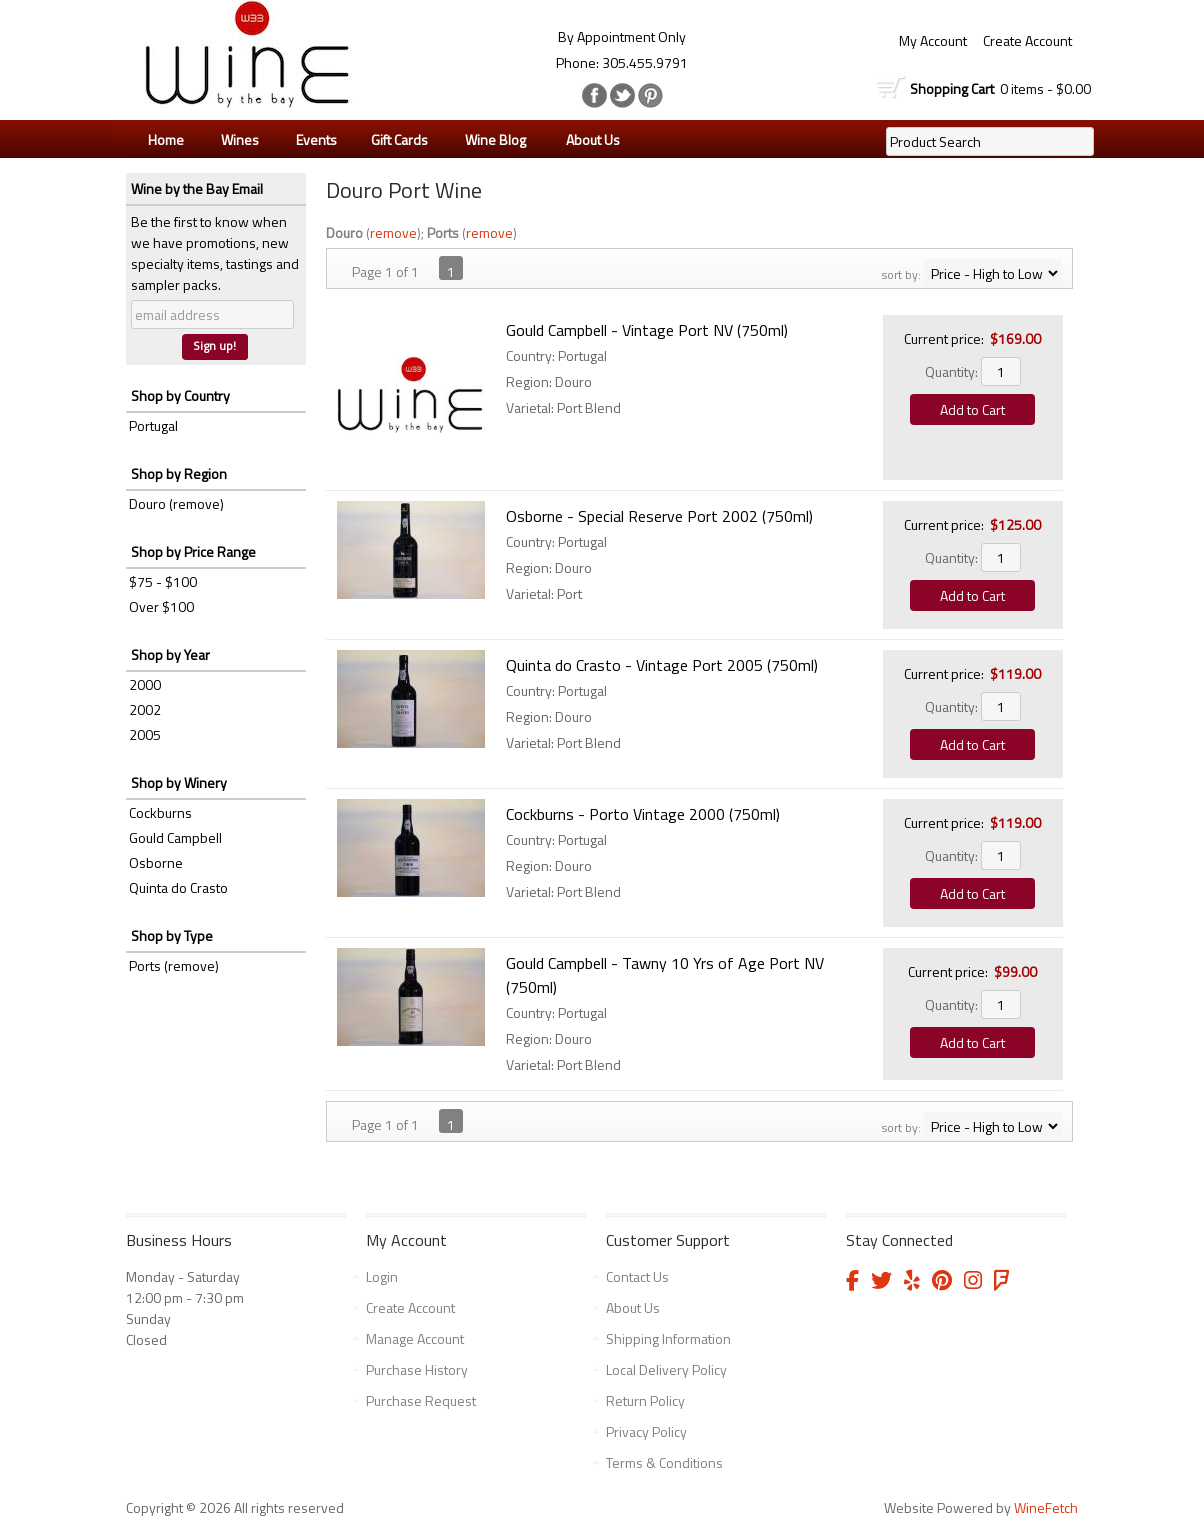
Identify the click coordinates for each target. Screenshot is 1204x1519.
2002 (145, 709)
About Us (588, 140)
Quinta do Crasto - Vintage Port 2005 (662, 665)
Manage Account (415, 1338)
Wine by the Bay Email (197, 188)
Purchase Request (421, 1400)
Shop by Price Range (193, 551)
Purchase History (417, 1369)
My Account (933, 40)
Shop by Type (172, 935)
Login (382, 1276)
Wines (235, 140)
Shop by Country (180, 395)
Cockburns (160, 812)
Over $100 (161, 606)
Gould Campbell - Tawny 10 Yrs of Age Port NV (665, 975)
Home (166, 139)
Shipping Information (668, 1338)
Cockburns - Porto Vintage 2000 (643, 814)
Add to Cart (972, 409)
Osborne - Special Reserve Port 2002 (659, 516)
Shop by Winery (179, 782)
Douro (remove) (176, 503)
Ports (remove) (174, 965)
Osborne (156, 862)
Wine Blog (490, 140)
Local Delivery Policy (666, 1369)
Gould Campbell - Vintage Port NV (647, 330)
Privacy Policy (646, 1431)
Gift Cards (399, 139)
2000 (145, 684)
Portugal (153, 425)
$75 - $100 (163, 581)
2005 (145, 734)
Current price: (944, 338)
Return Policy (645, 1400)
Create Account (1027, 40)
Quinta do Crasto (178, 887)
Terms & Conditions (664, 1462)
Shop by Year (170, 654)
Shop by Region (179, 473)
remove (393, 232)
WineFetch (1046, 1507)
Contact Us (637, 1276)
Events (316, 139)
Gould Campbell (175, 837)
